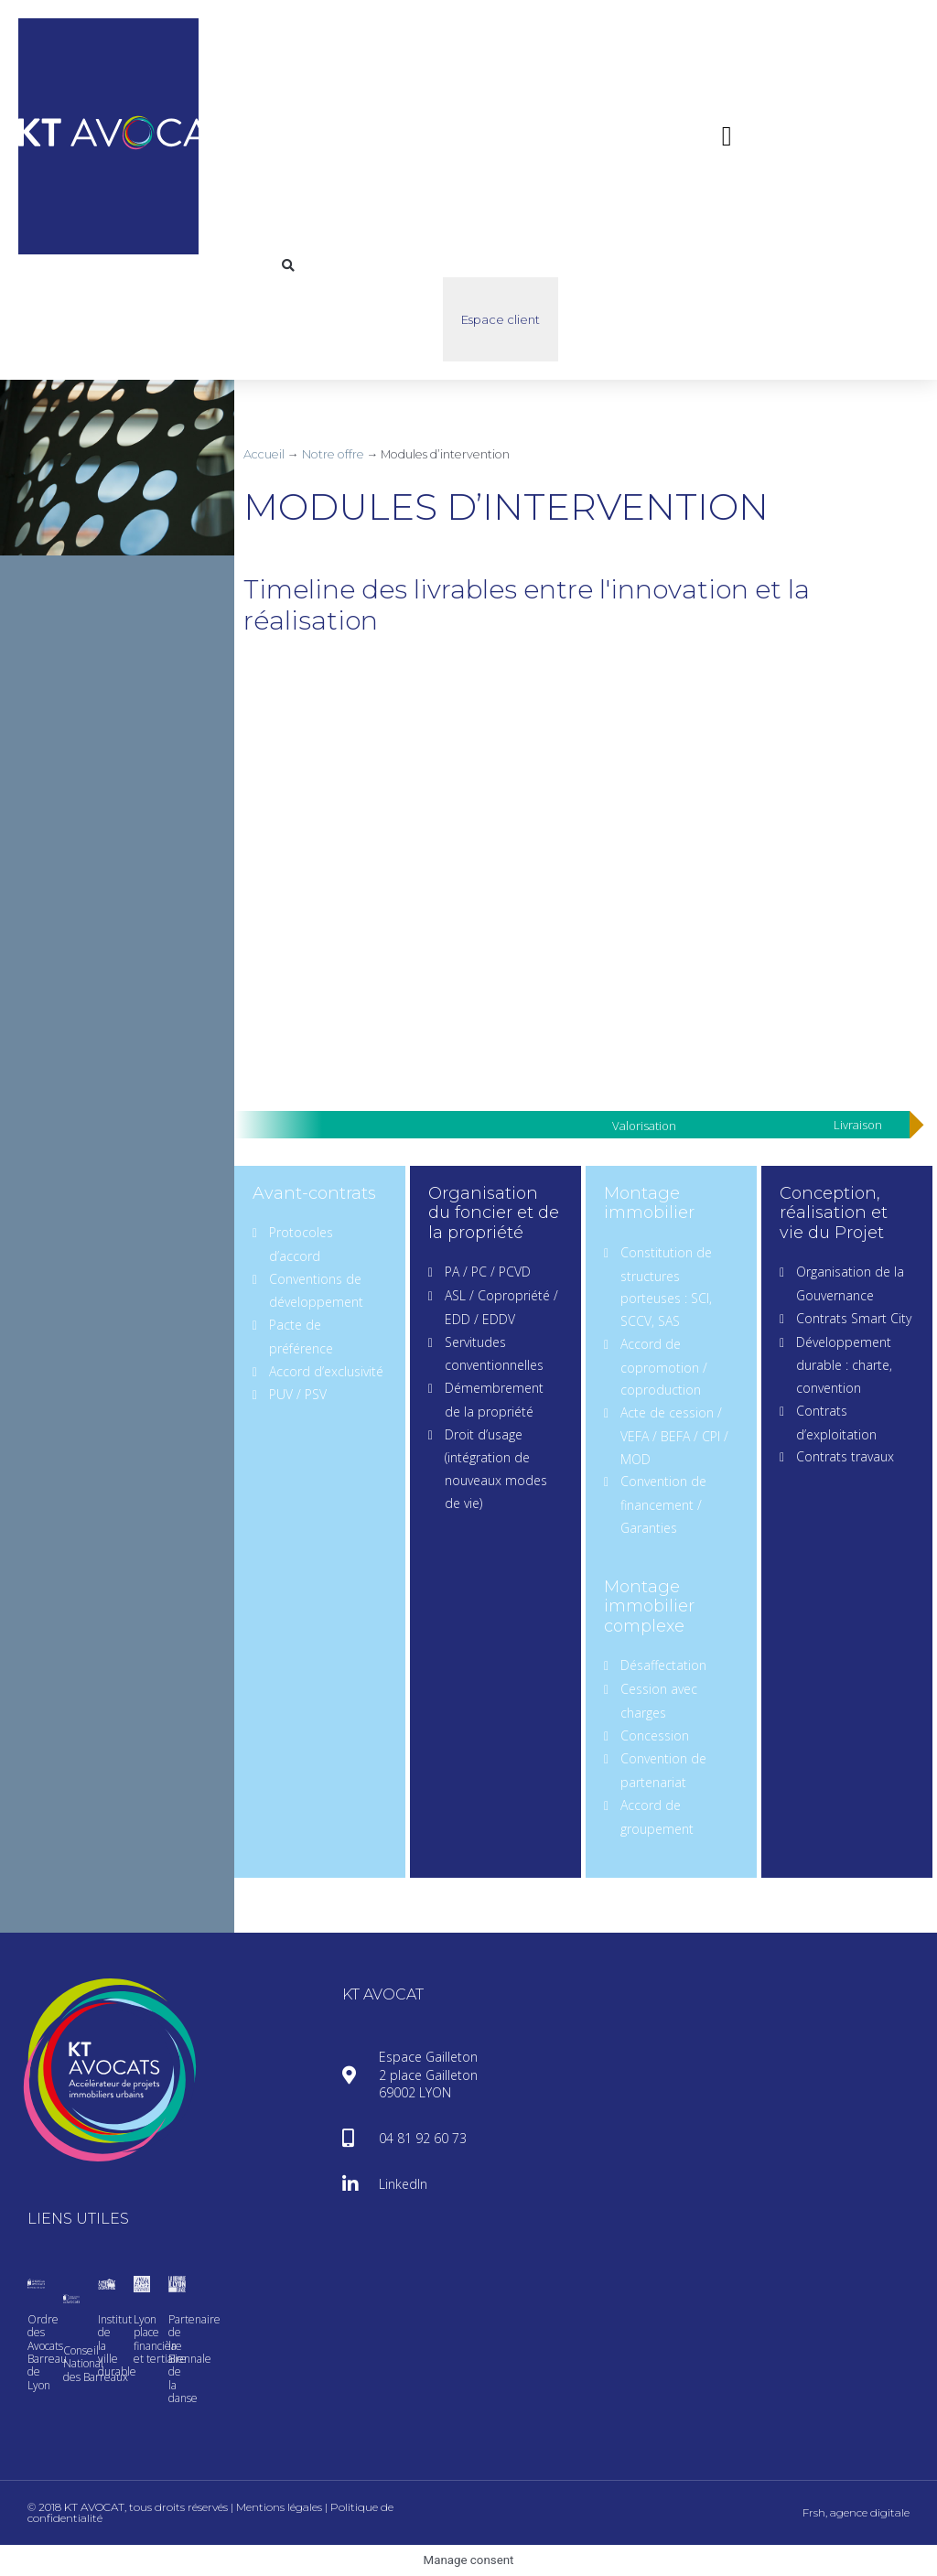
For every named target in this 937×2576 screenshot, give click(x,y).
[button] (726, 135)
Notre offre (333, 454)
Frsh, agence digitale (856, 2512)
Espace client (500, 319)
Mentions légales (279, 2507)
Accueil (264, 454)
